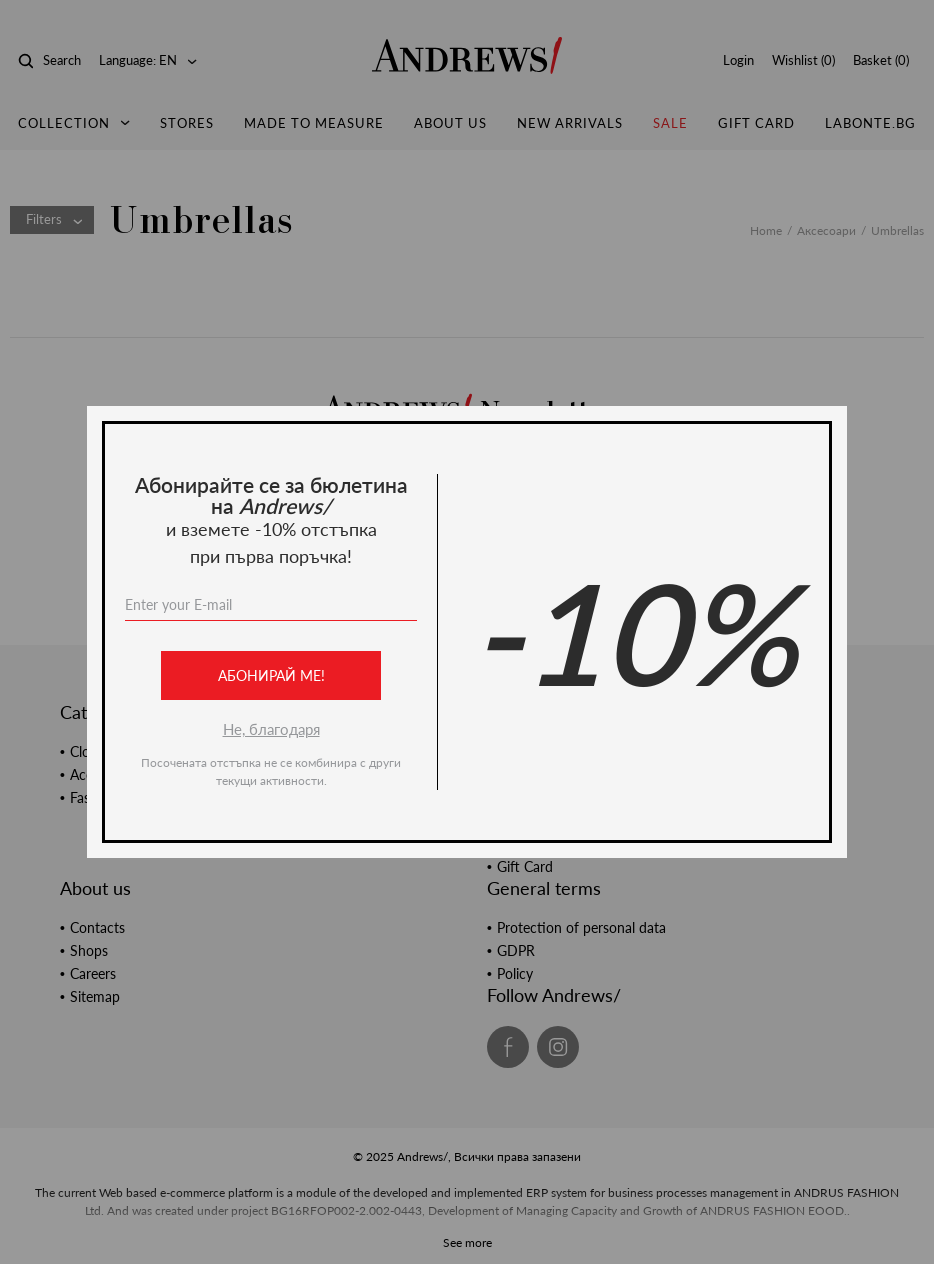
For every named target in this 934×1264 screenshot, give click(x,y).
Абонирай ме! (271, 675)
